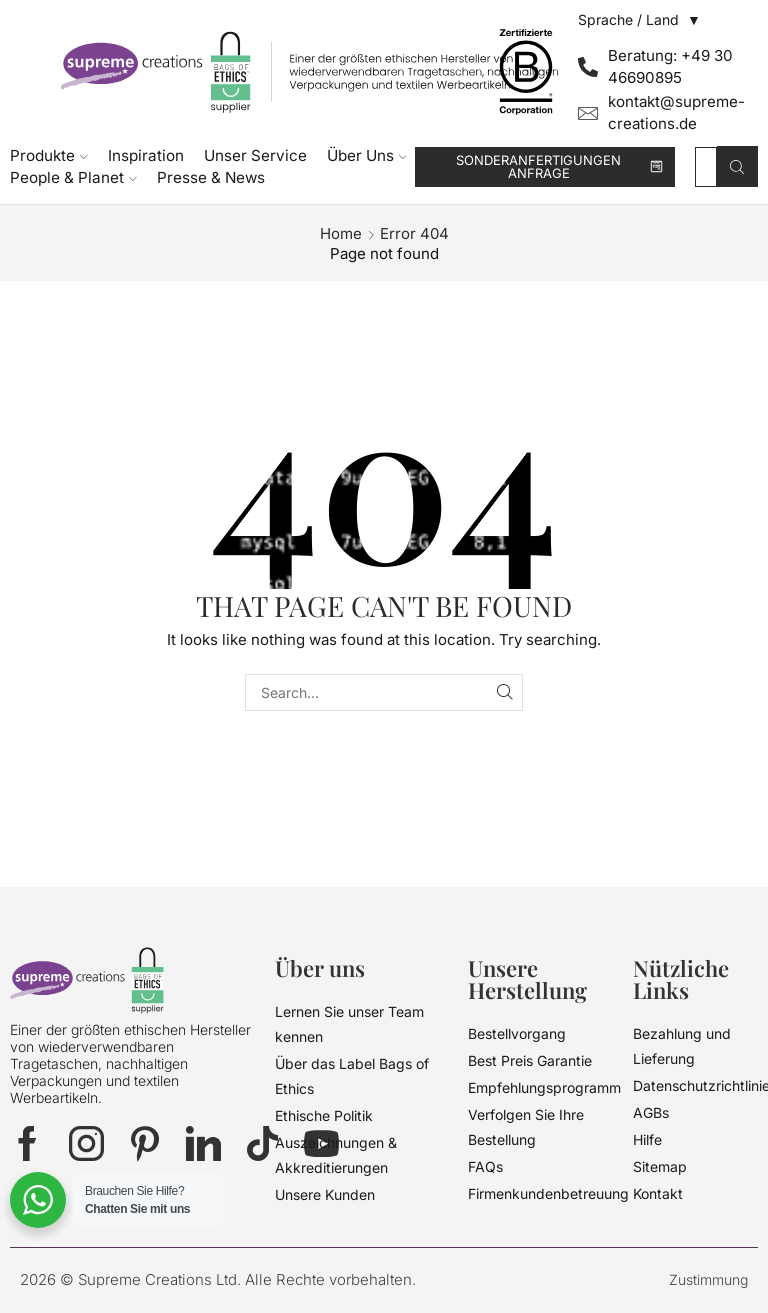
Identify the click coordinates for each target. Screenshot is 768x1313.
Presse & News (211, 177)
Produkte (49, 155)
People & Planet (73, 177)
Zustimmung (708, 1279)
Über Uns (367, 155)
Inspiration (146, 155)
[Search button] (737, 166)
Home (341, 233)
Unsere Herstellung (527, 979)
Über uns (320, 968)
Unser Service (255, 155)
